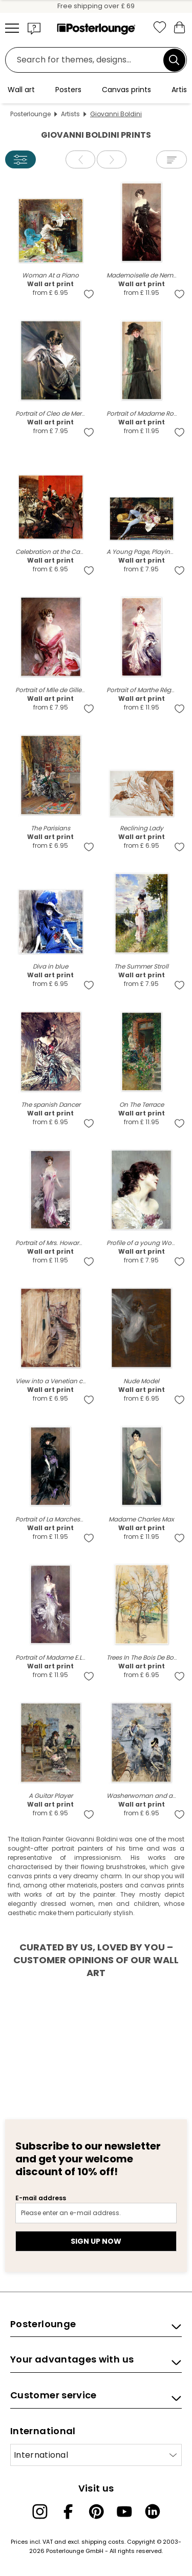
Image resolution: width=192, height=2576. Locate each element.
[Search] (174, 60)
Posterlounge (30, 114)
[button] (34, 28)
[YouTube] (124, 2511)
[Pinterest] (96, 2511)
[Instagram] (40, 2511)
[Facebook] (68, 2511)
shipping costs (102, 2542)
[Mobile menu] (12, 28)
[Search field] (87, 60)
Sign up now (96, 2241)
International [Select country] (41, 2455)
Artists (70, 114)
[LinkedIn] (152, 2511)
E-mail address (40, 2198)
